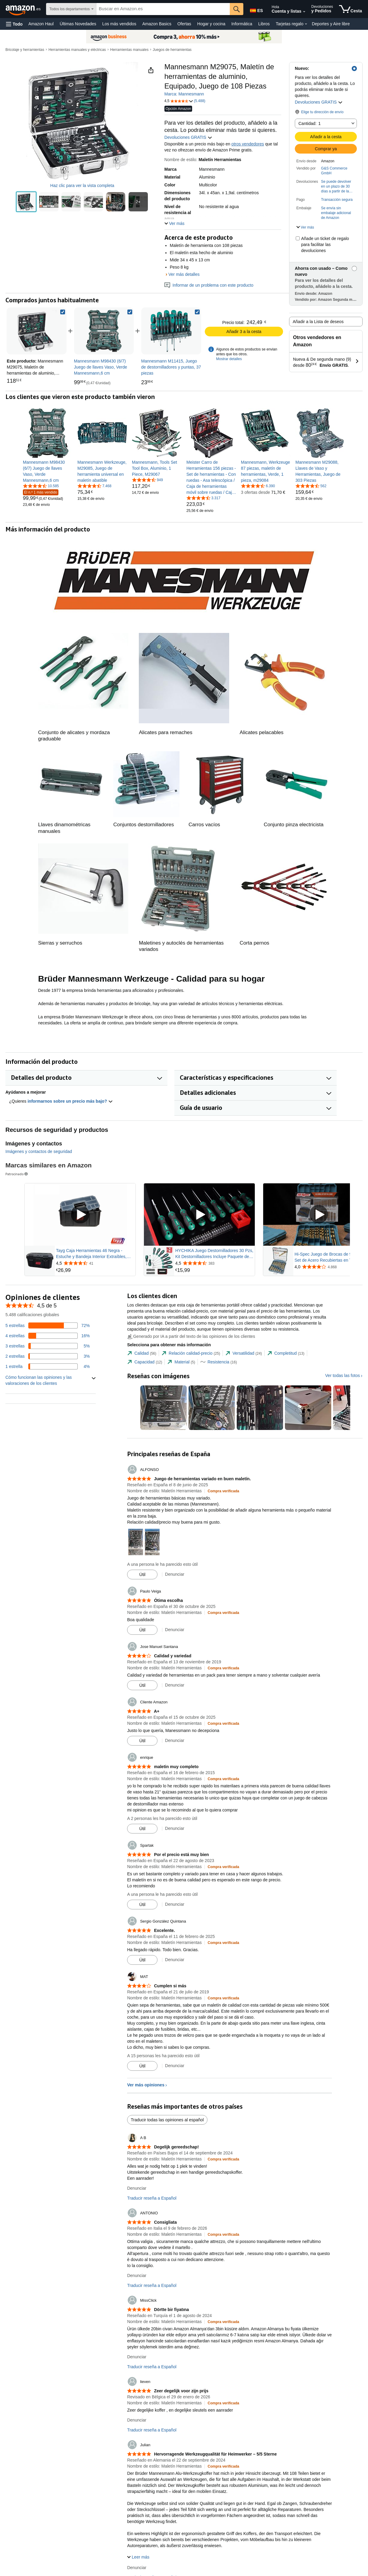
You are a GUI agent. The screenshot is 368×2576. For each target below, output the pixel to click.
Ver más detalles (184, 274)
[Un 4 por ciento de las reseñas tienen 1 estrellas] (47, 1366)
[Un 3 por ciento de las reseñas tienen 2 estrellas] (47, 1356)
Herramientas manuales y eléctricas (77, 50)
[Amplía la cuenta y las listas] (304, 11)
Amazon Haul (41, 23)
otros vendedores (247, 144)
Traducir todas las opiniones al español (167, 2119)
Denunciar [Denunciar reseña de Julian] (136, 2567)
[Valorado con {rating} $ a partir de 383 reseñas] (214, 1263)
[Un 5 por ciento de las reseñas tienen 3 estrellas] (47, 1346)
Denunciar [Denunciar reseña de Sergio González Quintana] (174, 1959)
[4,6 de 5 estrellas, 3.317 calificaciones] (203, 497)
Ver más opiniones (145, 2084)
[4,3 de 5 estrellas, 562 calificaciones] (310, 485)
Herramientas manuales (129, 50)
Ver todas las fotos (342, 1375)
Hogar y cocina (211, 23)
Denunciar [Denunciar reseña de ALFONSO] (174, 1574)
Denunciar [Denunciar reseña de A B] (136, 2188)
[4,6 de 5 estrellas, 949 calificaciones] (147, 479)
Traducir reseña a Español (151, 2198)
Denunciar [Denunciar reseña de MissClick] (136, 2356)
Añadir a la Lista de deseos (318, 321)
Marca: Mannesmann (184, 94)
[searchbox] (163, 9)
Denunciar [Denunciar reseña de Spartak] (174, 1904)
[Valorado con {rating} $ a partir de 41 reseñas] (95, 1263)
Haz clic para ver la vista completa (82, 185)
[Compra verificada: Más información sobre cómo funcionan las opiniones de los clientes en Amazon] (223, 1490)
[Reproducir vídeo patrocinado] (80, 1214)
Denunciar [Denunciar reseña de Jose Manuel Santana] (174, 1685)
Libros (264, 23)
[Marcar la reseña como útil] (142, 1574)
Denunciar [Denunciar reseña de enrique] (174, 1828)
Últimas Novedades (78, 23)
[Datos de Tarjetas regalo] (306, 24)
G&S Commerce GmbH (334, 170)
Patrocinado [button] (17, 1174)
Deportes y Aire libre (331, 23)
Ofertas (184, 23)
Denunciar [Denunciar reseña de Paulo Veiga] (174, 1629)
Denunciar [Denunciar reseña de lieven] (136, 2420)
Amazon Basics (156, 23)
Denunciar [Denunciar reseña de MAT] (174, 2065)
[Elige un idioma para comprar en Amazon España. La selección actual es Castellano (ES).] (256, 9)
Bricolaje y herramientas (24, 50)
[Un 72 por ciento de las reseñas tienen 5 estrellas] (47, 1325)
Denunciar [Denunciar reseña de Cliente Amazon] (174, 1740)
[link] (104, 331)
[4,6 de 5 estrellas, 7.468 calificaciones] (94, 485)
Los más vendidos (119, 23)
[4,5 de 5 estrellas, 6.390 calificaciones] (258, 485)
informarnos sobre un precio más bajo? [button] (70, 1101)
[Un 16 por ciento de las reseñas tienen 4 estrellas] (47, 1336)
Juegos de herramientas (172, 50)
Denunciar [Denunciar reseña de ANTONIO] (136, 2275)
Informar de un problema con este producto (209, 285)
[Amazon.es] (24, 9)
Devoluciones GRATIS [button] (319, 102)
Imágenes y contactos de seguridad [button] (38, 1151)
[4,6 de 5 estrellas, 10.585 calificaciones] (41, 485)
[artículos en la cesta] (350, 9)
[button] (14, 24)
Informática (241, 23)
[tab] (141, 1353)
